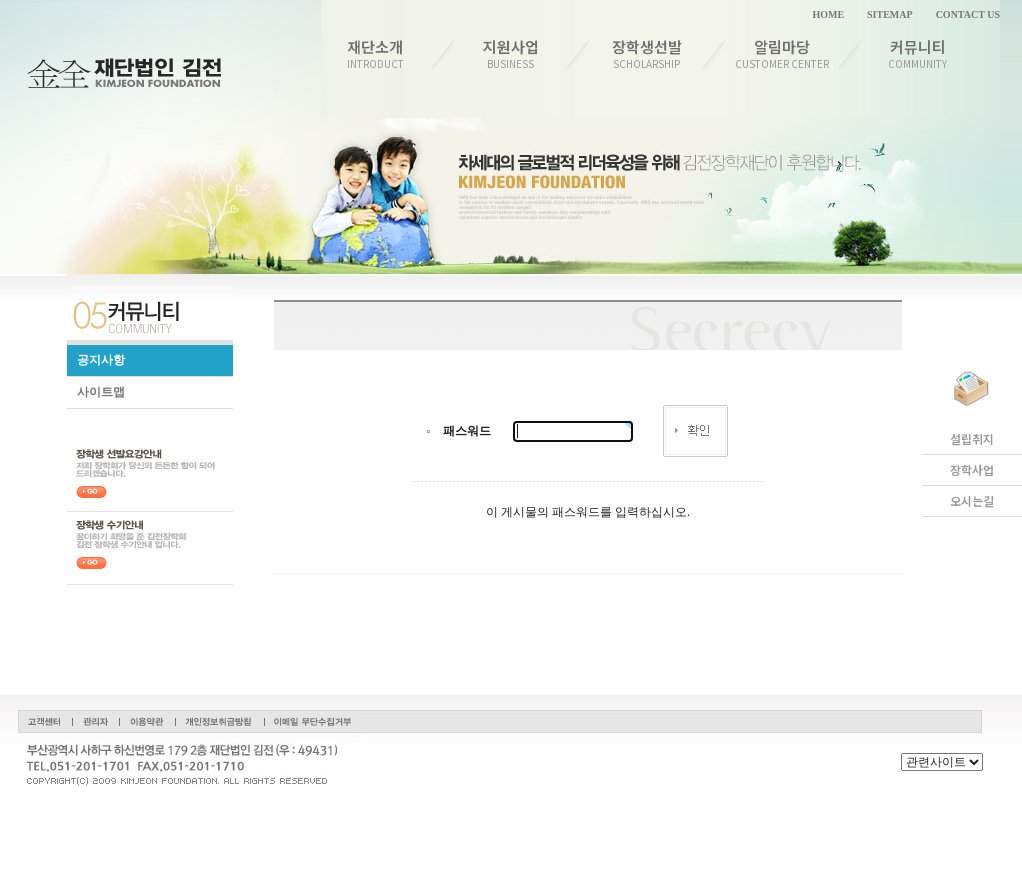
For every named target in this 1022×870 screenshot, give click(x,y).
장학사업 (972, 470)
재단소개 (375, 53)
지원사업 (511, 53)
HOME (828, 14)
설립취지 (972, 439)
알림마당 (782, 53)
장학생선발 (646, 53)
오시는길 (972, 501)
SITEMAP (890, 14)
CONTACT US (968, 14)
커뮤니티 (918, 53)
